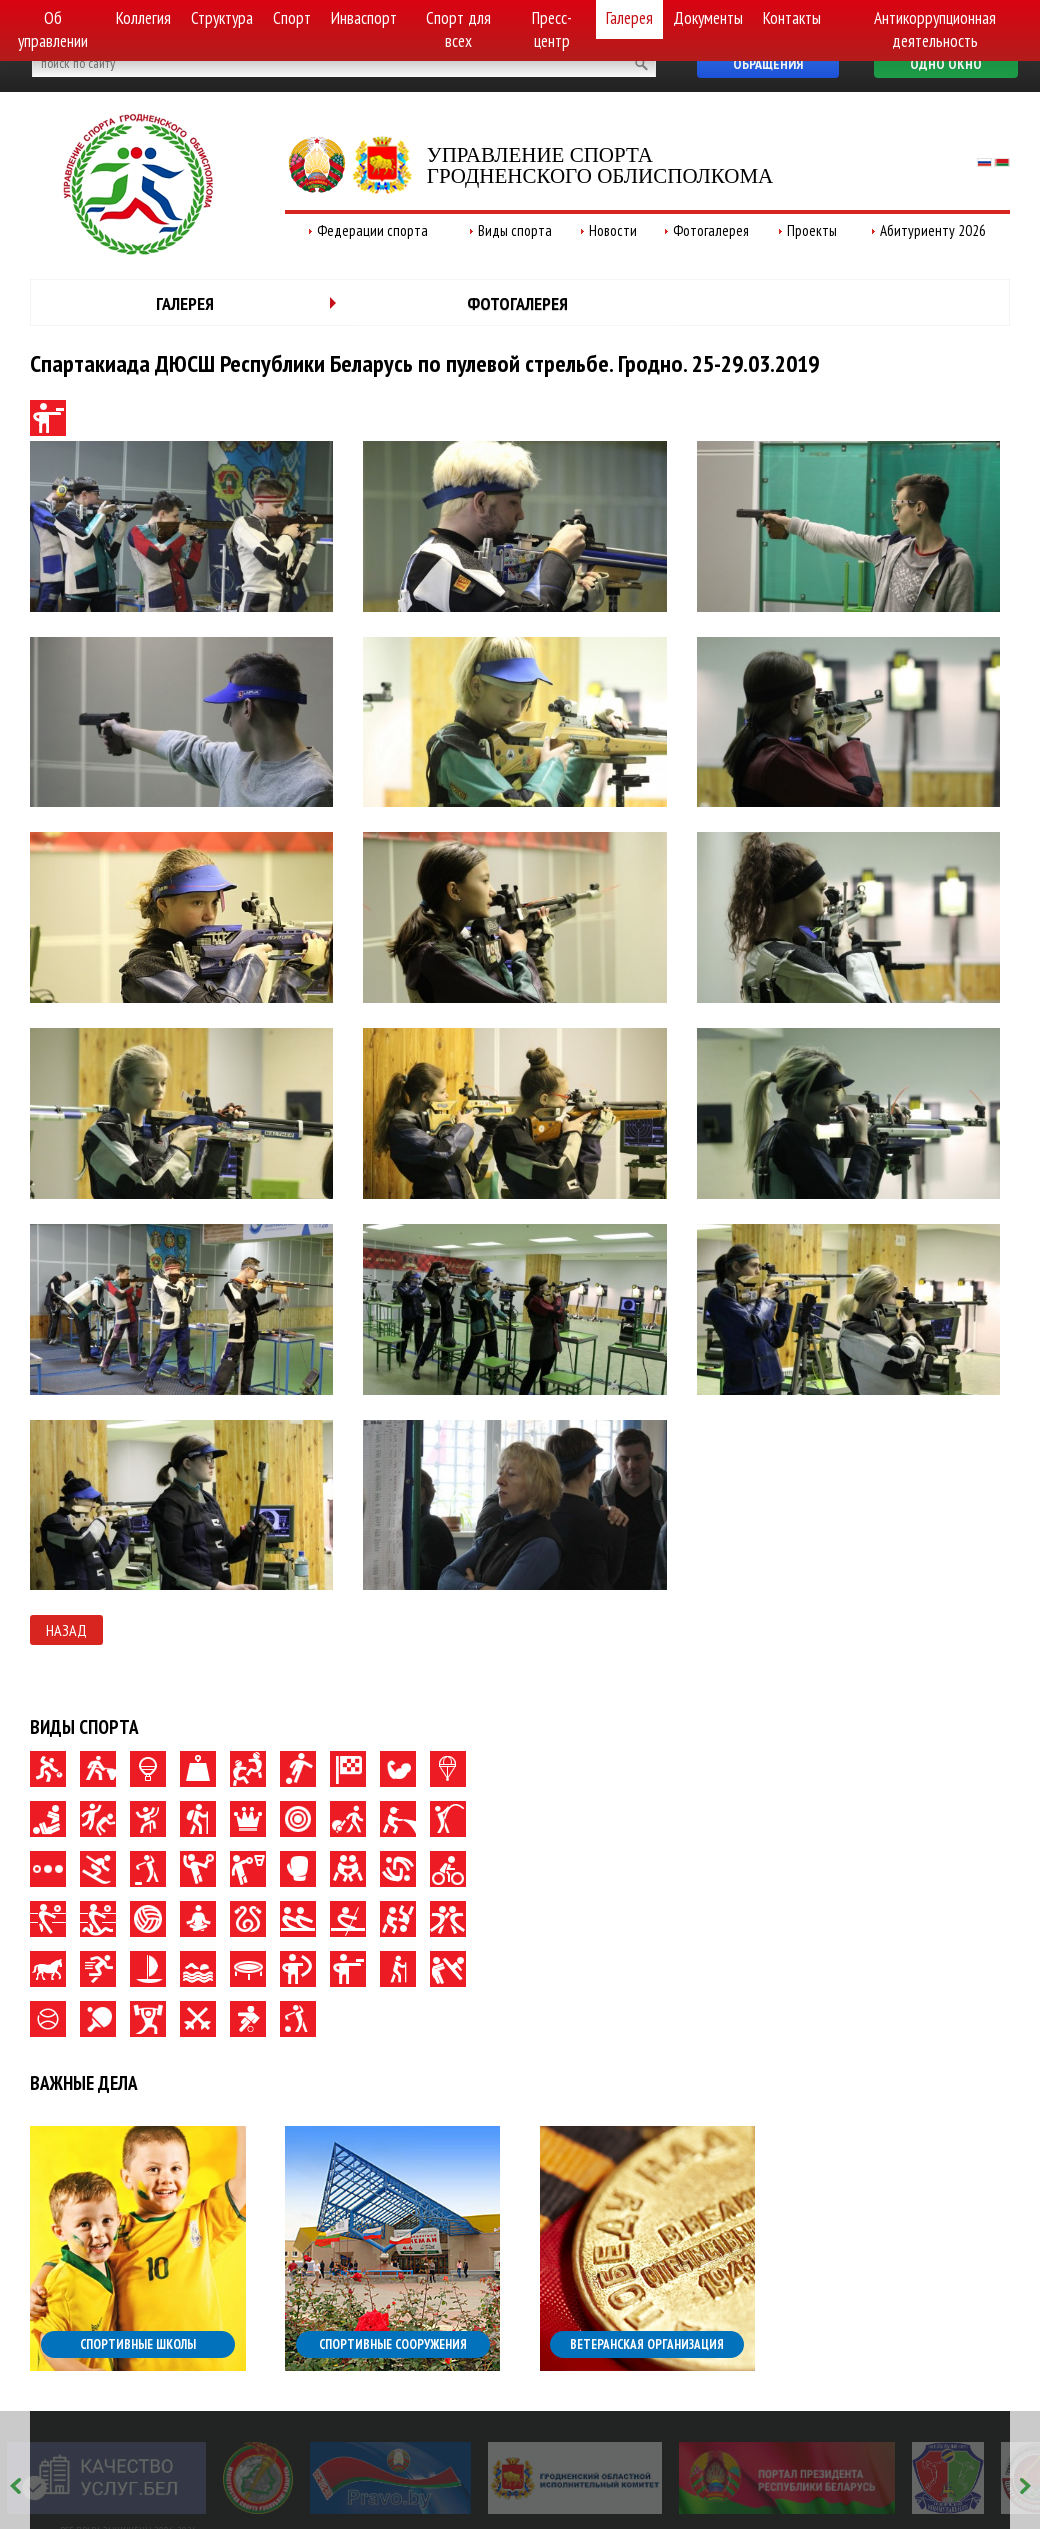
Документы (708, 18)
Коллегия (143, 18)
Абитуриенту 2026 (933, 230)
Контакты (792, 18)
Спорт (292, 18)
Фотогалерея (711, 230)
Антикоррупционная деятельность (935, 29)
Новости (613, 230)
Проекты (812, 230)
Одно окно (946, 64)
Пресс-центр (552, 29)
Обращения (768, 64)
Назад (66, 1630)
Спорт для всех (458, 29)
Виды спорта (515, 230)
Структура (222, 18)
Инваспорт (364, 18)
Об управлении (53, 29)
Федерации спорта (372, 230)
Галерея (629, 18)
